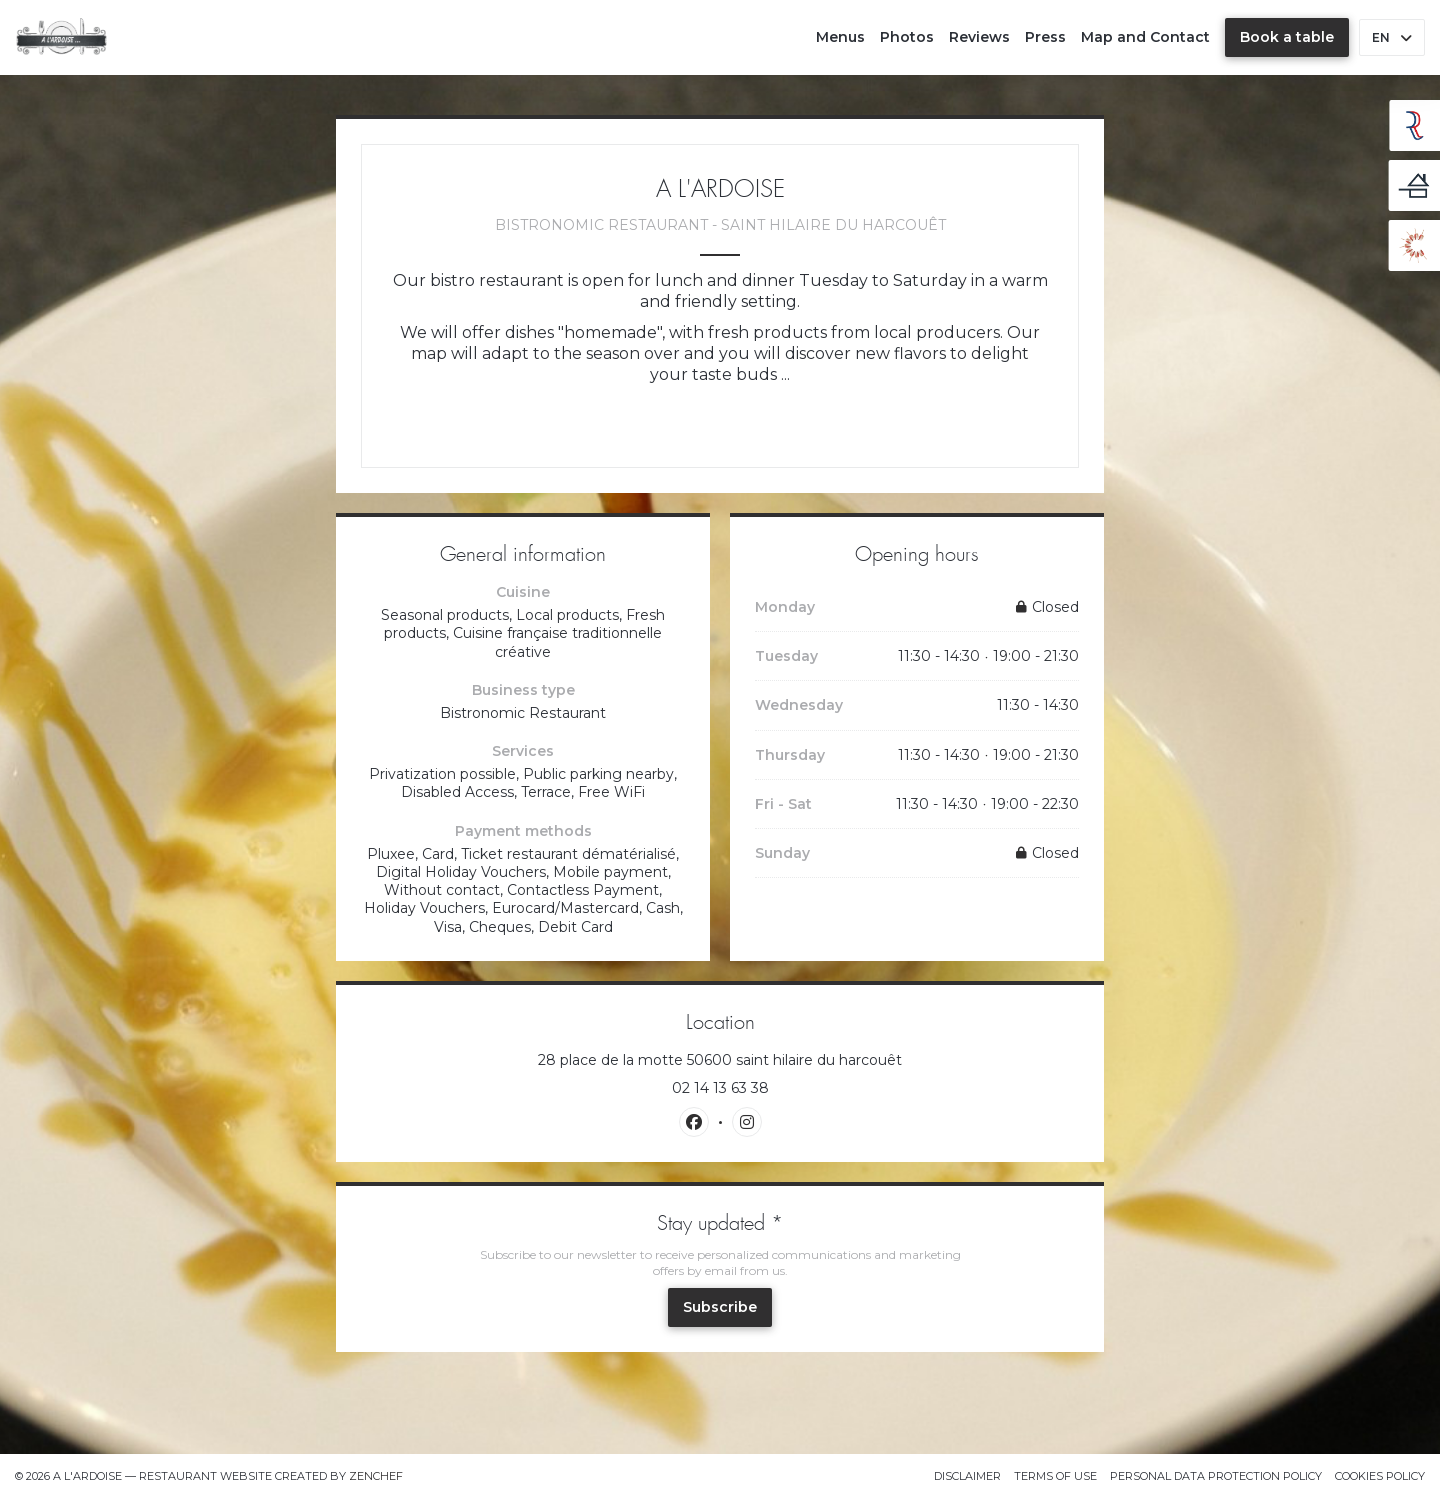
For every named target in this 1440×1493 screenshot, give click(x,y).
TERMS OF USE (1055, 1476)
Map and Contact (1145, 37)
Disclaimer (967, 1476)
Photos (907, 37)
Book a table (1287, 37)
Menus (840, 37)
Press (1045, 37)
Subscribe (720, 1307)
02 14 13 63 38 (720, 1088)
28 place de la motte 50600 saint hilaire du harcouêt (808, 1060)
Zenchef (376, 1476)
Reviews (979, 37)
